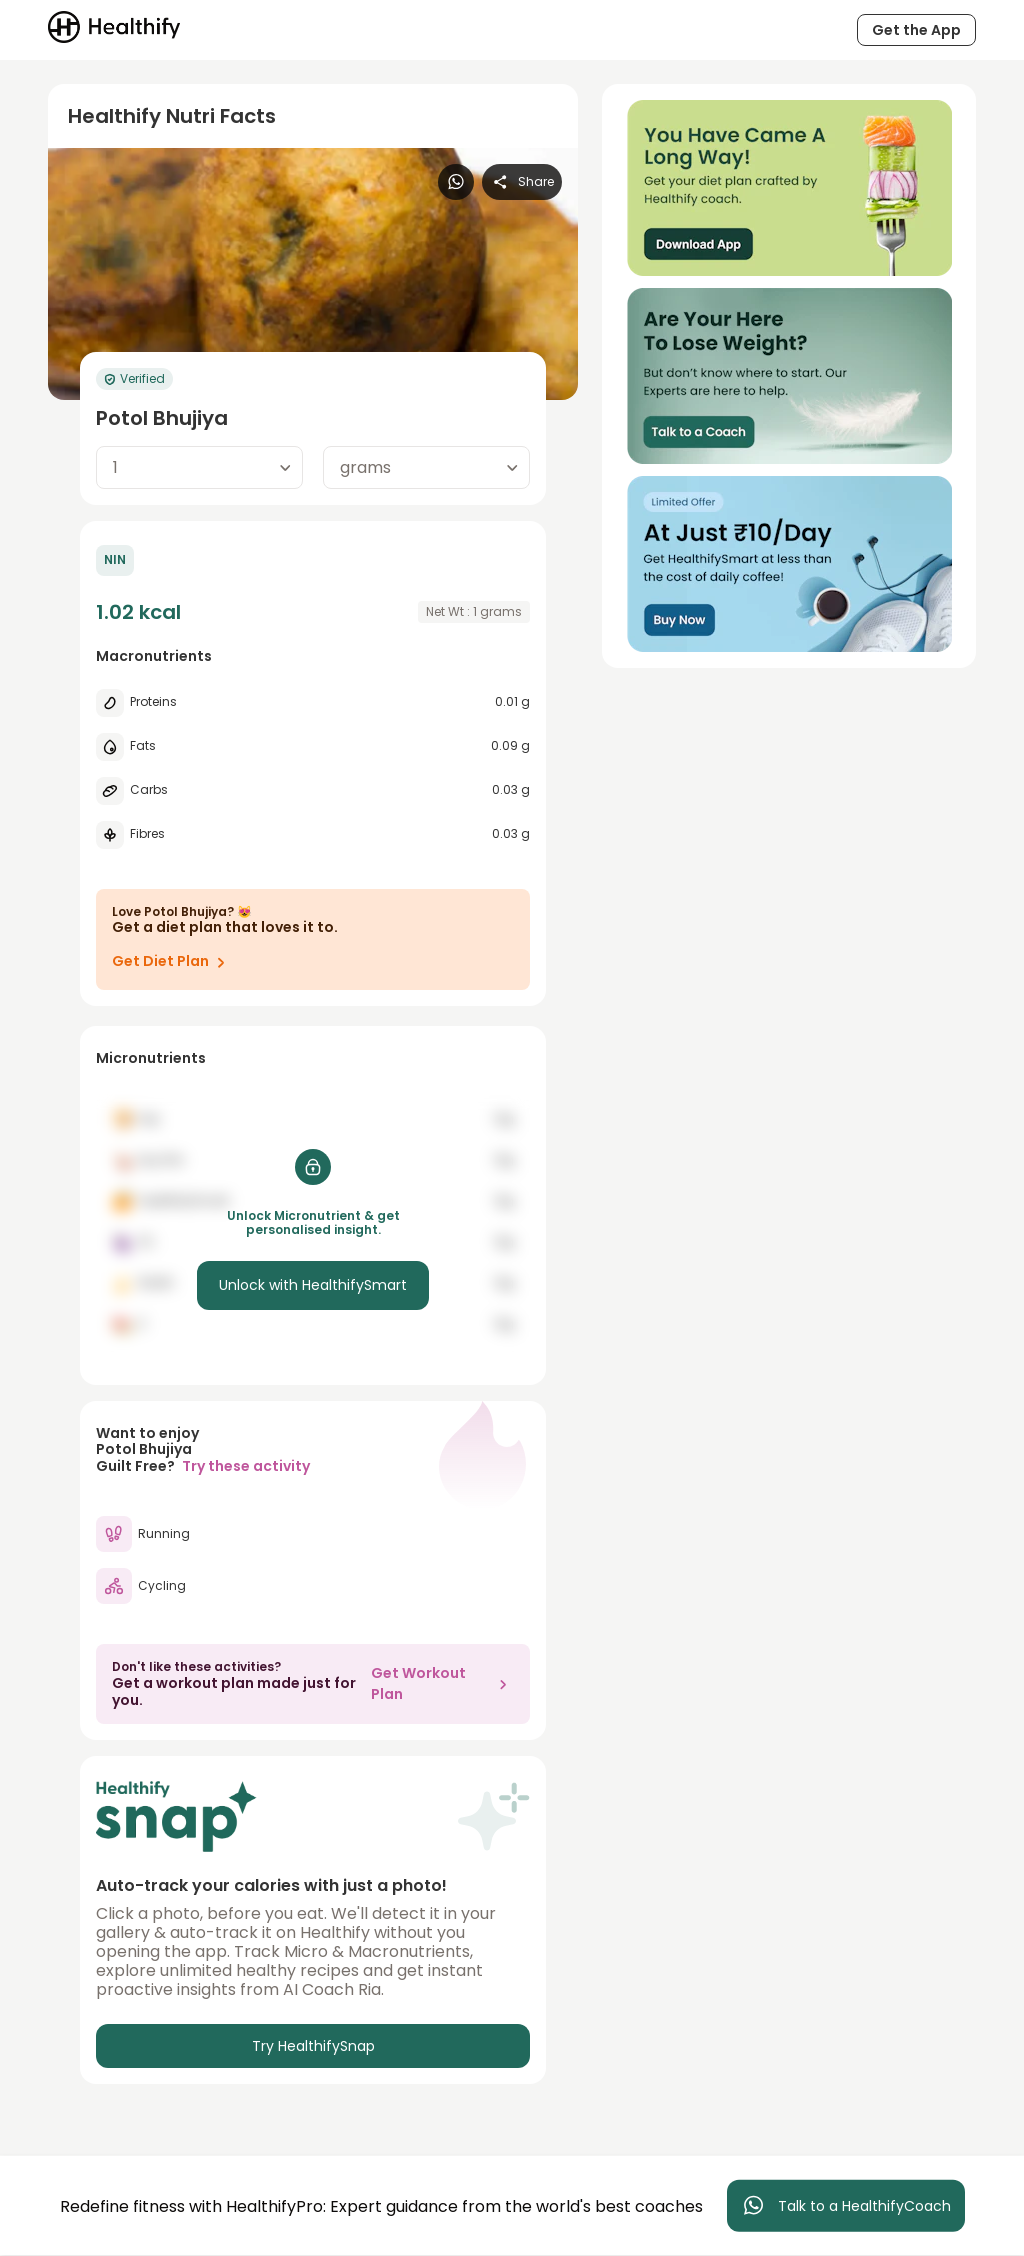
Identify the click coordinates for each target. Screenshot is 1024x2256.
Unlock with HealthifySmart (313, 1285)
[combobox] (199, 467)
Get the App (916, 30)
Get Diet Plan (172, 962)
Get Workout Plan (442, 1683)
